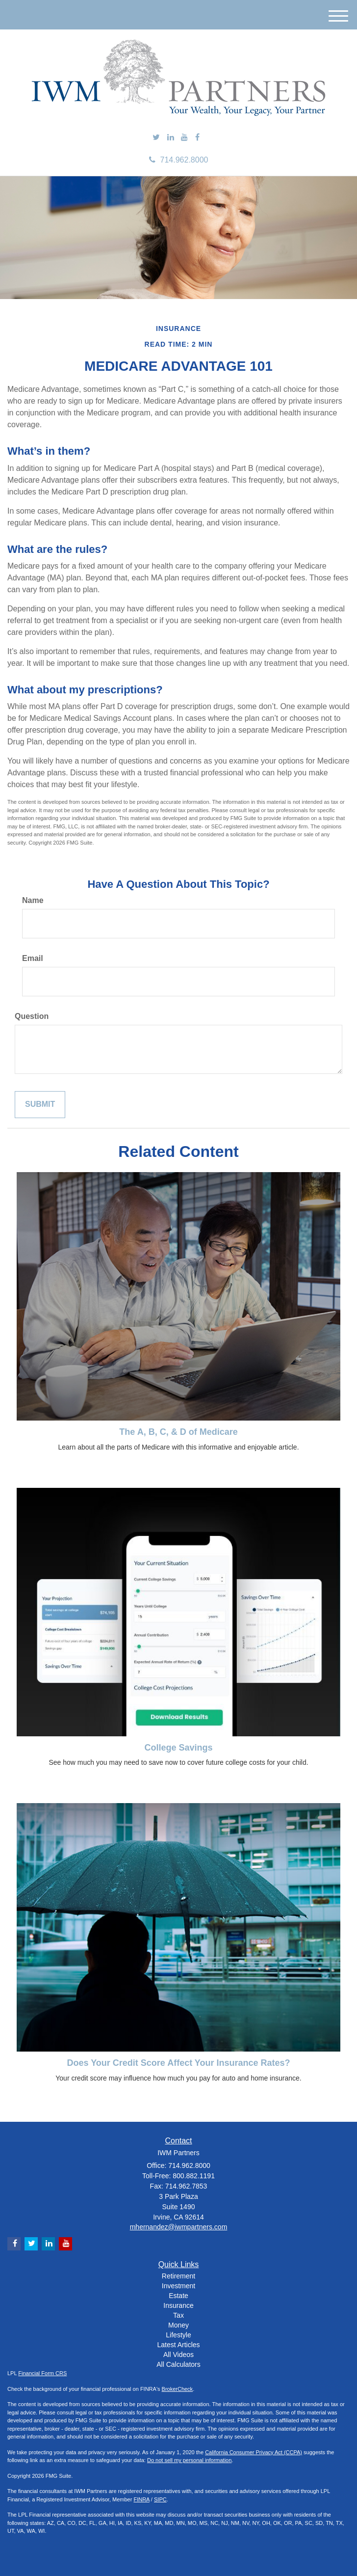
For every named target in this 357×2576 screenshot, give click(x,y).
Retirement (178, 2276)
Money (178, 2325)
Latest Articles (178, 2345)
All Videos (178, 2354)
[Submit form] (40, 1104)
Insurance (178, 2305)
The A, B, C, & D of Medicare (178, 1432)
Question (32, 1016)
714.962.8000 (178, 160)
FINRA (141, 2499)
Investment (178, 2286)
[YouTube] (184, 137)
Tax (178, 2315)
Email (32, 958)
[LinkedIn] (170, 137)
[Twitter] (156, 137)
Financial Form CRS (42, 2373)
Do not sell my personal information (189, 2460)
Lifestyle (178, 2335)
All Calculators (178, 2364)
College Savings (178, 1748)
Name (33, 900)
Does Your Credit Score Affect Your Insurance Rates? (178, 2063)
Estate (178, 2296)
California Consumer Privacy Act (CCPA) (253, 2452)
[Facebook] (197, 137)
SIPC (160, 2499)
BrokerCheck (177, 2389)
